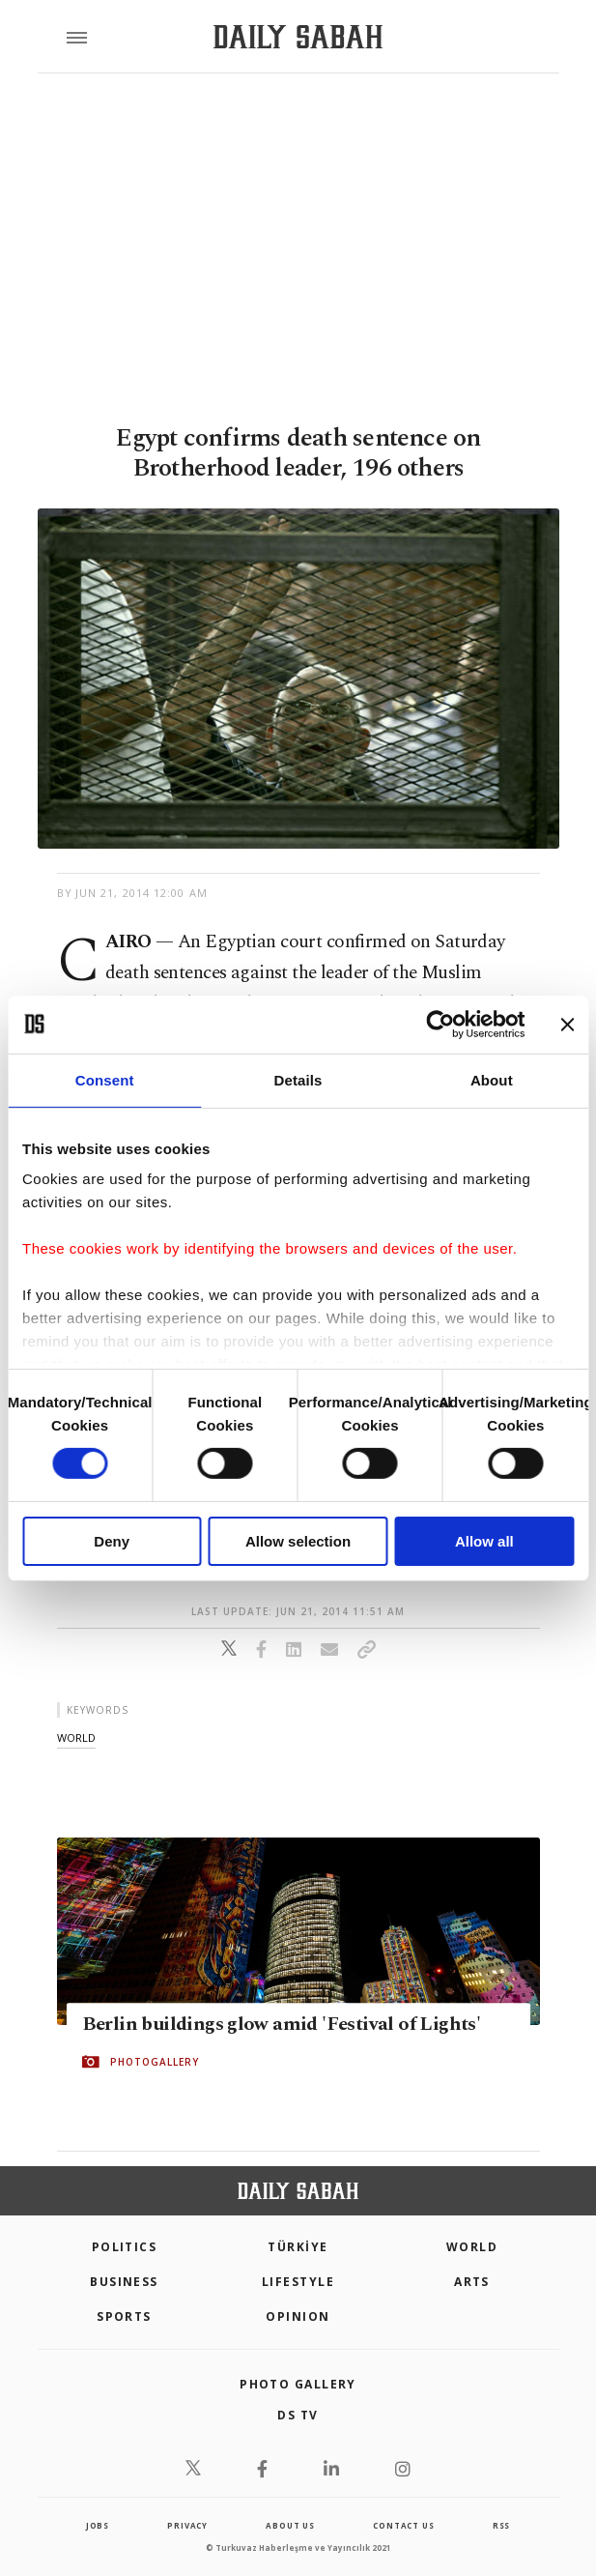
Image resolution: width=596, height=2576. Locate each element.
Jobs (97, 2525)
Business (124, 2281)
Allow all (484, 1541)
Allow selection (298, 1541)
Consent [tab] (104, 1079)
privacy (187, 2525)
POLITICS (124, 2247)
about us (290, 2525)
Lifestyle (298, 2281)
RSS (501, 2525)
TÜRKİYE (297, 2247)
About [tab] (491, 1079)
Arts (472, 2281)
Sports (124, 2316)
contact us (403, 2525)
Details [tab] (298, 1079)
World (471, 2247)
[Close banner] (567, 1023)
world (76, 1737)
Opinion (297, 2316)
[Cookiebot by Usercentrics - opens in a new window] (440, 1023)
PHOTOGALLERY (154, 2062)
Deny (111, 1541)
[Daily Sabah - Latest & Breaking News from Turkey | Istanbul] (298, 37)
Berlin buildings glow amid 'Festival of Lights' (281, 2025)
